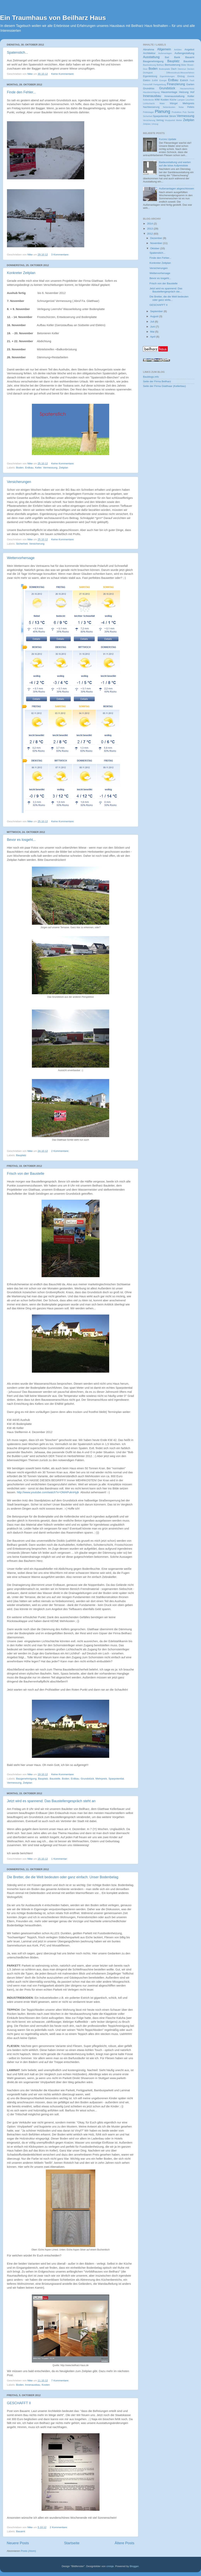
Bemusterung (172, 64)
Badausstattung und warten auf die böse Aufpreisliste (175, 164)
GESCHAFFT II (19, 2403)
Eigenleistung (150, 76)
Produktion (177, 112)
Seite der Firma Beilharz (157, 381)
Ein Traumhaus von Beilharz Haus (53, 17)
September (157, 311)
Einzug (181, 76)
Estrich (184, 80)
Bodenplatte (164, 69)
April (153, 336)
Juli (152, 321)
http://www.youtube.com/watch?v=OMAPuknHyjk (48, 1492)
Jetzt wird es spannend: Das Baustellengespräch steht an (51, 1801)
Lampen (181, 100)
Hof (192, 92)
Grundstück (87, 1778)
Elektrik (190, 76)
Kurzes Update (167, 139)
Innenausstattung (174, 96)
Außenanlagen (165, 53)
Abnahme (148, 49)
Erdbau (29, 467)
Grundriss (148, 88)
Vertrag (160, 120)
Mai (152, 331)
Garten (190, 84)
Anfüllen (178, 49)
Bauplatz (21, 1155)
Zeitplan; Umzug (150, 124)
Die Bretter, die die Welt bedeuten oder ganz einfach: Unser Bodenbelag (62, 1877)
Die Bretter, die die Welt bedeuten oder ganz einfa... (169, 298)
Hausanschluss (187, 88)
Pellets (190, 107)
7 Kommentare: (60, 2380)
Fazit (192, 80)
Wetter (179, 120)
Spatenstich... (17, 52)
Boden (20, 467)
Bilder (184, 65)
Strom (172, 116)
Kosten (46, 2384)
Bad (167, 57)
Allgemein (164, 49)
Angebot (189, 49)
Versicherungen (19, 482)
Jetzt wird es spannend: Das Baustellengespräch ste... (166, 290)
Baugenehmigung (26, 1778)
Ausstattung (151, 57)
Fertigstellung (159, 84)
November (156, 243)
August (154, 316)
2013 (150, 228)
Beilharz (160, 65)
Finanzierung (176, 84)
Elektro (146, 80)
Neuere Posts (18, 2543)
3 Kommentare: (60, 254)
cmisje (110, 2566)
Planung (162, 111)
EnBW (155, 80)
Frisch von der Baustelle (25, 1173)
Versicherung (36, 543)
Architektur (149, 53)
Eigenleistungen (167, 76)
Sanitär (191, 112)
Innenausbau (32, 2384)
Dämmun (182, 69)
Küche (173, 99)
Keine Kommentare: (63, 73)
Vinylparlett (170, 120)
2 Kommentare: (60, 1151)
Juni (153, 326)
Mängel (174, 103)
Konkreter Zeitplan (21, 273)
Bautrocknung (149, 65)
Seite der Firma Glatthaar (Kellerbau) (164, 386)
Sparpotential (116, 1778)
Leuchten (190, 100)
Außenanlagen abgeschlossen (176, 188)
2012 (150, 233)
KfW (157, 99)
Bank (177, 57)
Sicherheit (22, 543)
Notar (181, 107)
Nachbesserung (151, 107)
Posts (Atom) (28, 2550)
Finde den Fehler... (21, 92)
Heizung (184, 92)
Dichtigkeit (148, 72)
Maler (162, 103)
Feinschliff (147, 84)
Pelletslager (148, 112)
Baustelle (55, 1778)
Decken (190, 69)
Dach (173, 69)
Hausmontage (169, 92)
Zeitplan (63, 467)
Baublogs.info (151, 376)
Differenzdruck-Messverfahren (180, 72)
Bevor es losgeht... (21, 840)
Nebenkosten (169, 107)
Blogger (134, 2566)
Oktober (155, 248)
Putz (184, 112)
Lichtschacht (149, 103)
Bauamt (20, 2531)
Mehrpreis (101, 1778)
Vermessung (50, 467)
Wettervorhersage (21, 558)
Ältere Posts (124, 2543)
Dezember (156, 238)
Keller (38, 467)
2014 (150, 223)
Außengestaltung (184, 53)
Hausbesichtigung (151, 92)
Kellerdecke (148, 100)
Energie (163, 80)
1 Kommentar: (59, 1858)
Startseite (71, 2543)
